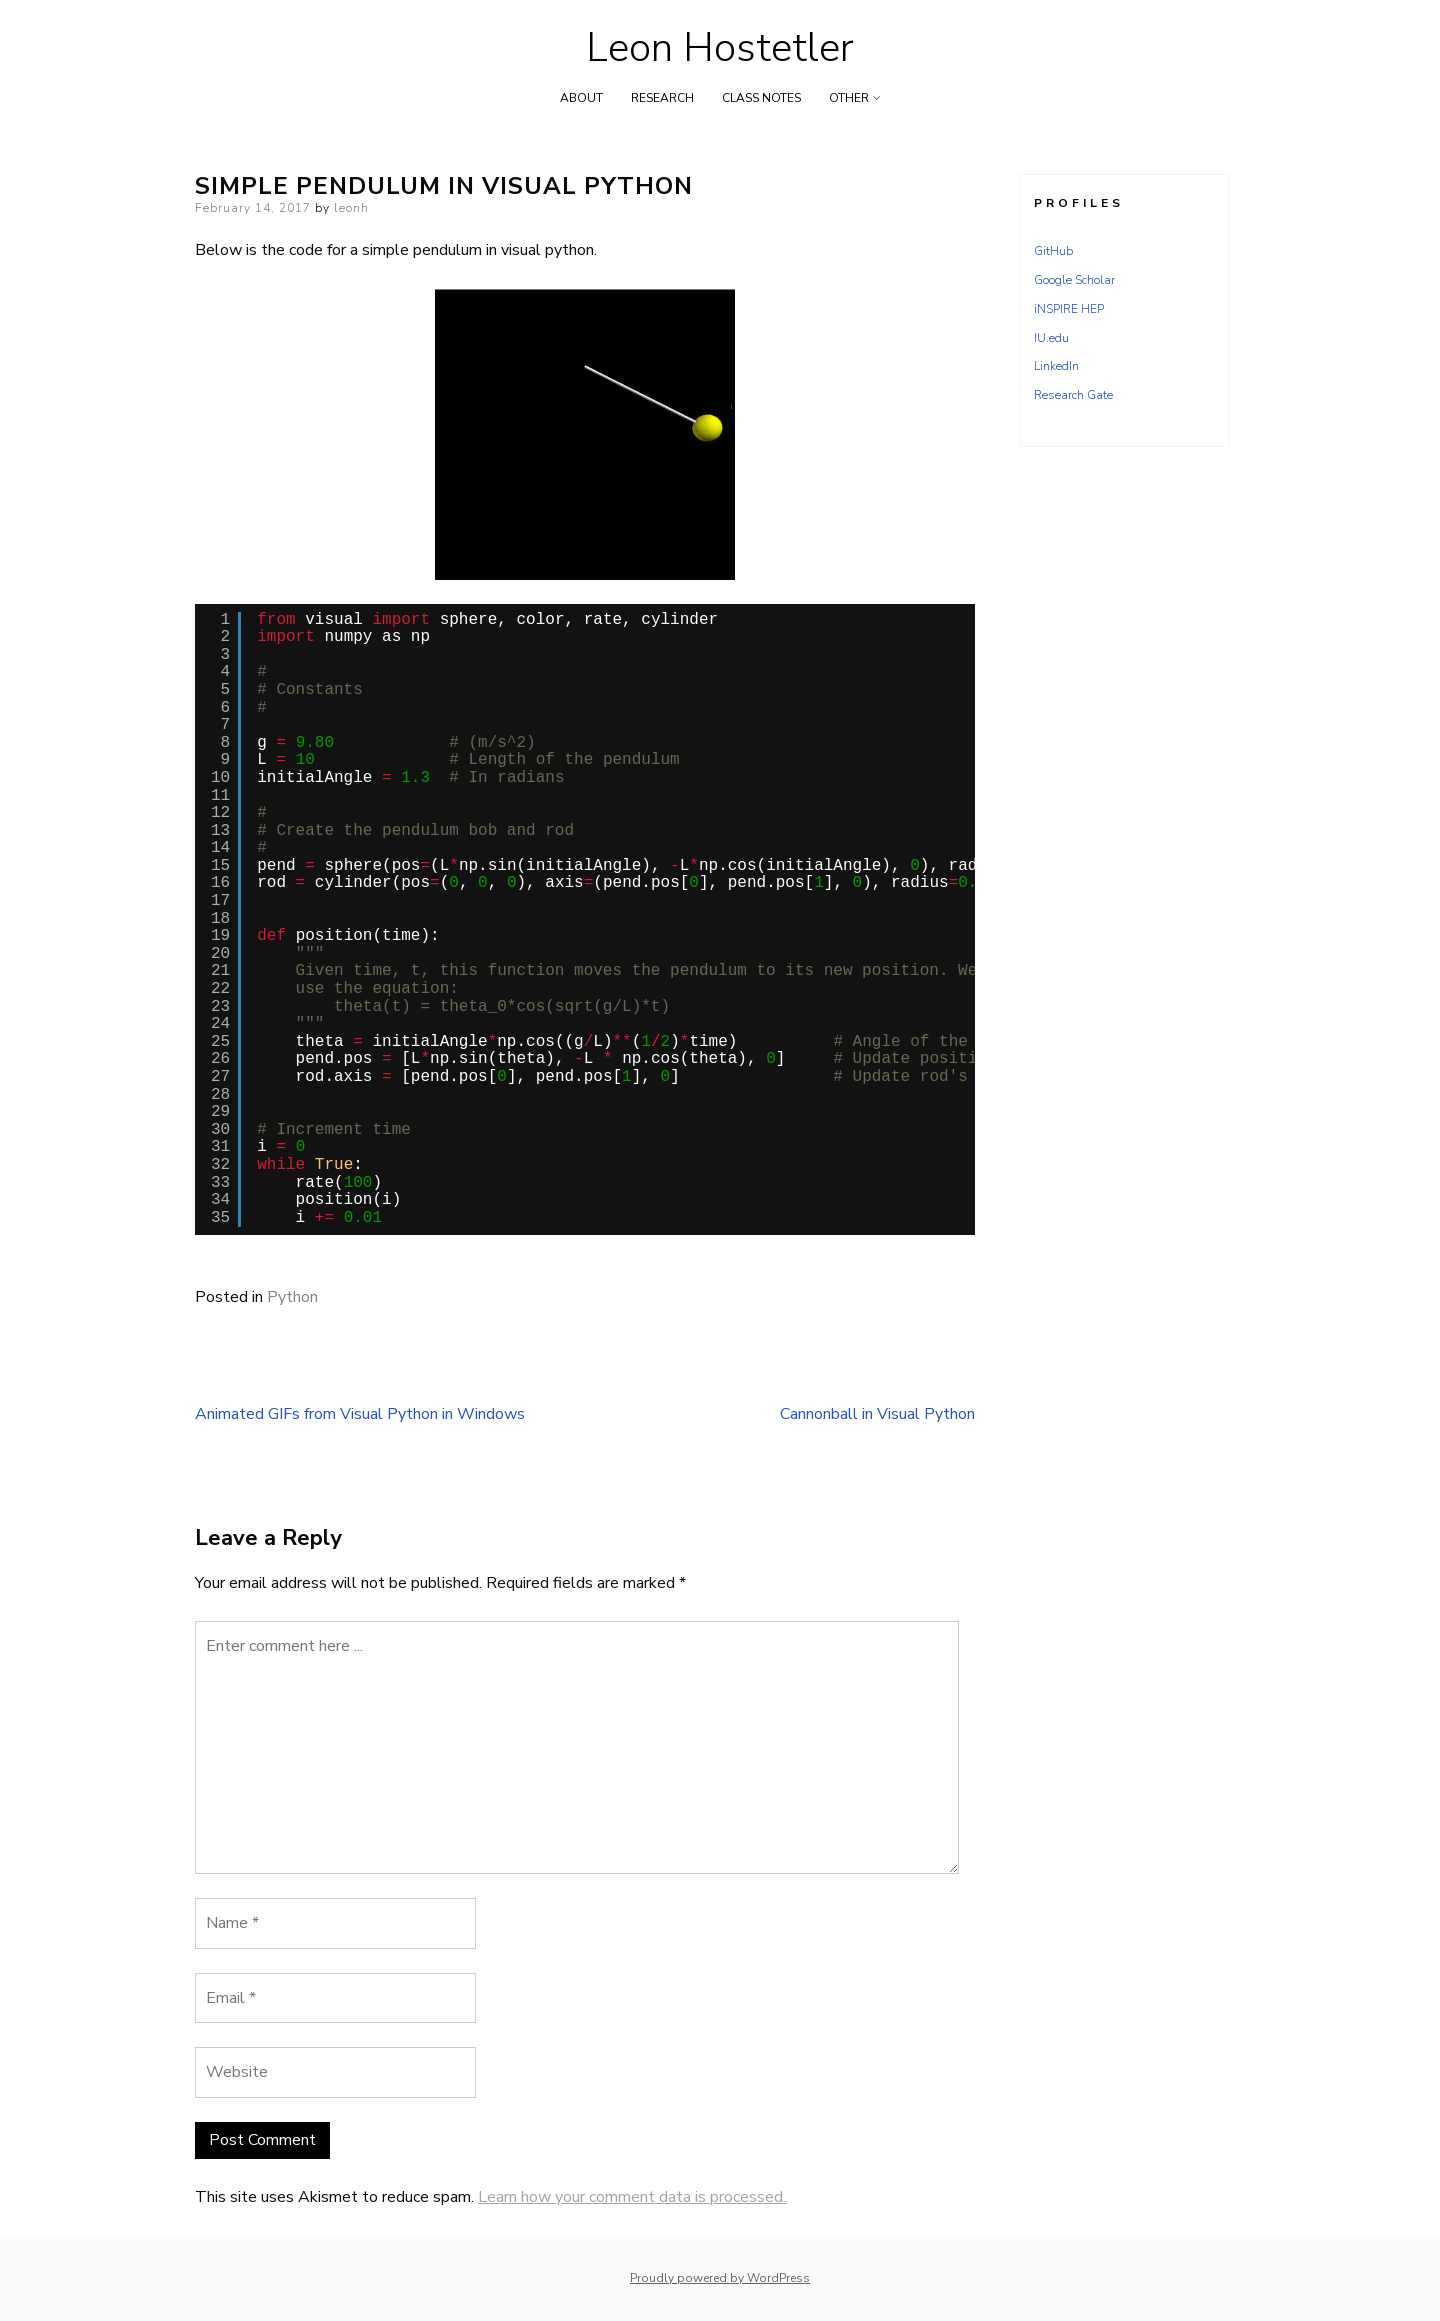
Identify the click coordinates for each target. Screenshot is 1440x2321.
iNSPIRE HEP (1069, 309)
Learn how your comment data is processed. (632, 2197)
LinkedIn (1056, 366)
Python (292, 1297)
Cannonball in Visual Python (877, 1414)
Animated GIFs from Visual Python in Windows (360, 1414)
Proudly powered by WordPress (720, 2278)
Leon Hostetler (720, 48)
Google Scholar (1074, 280)
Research (662, 98)
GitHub (1053, 251)
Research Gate (1073, 395)
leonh (351, 208)
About (581, 98)
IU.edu (1051, 338)
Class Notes (761, 98)
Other (849, 98)
